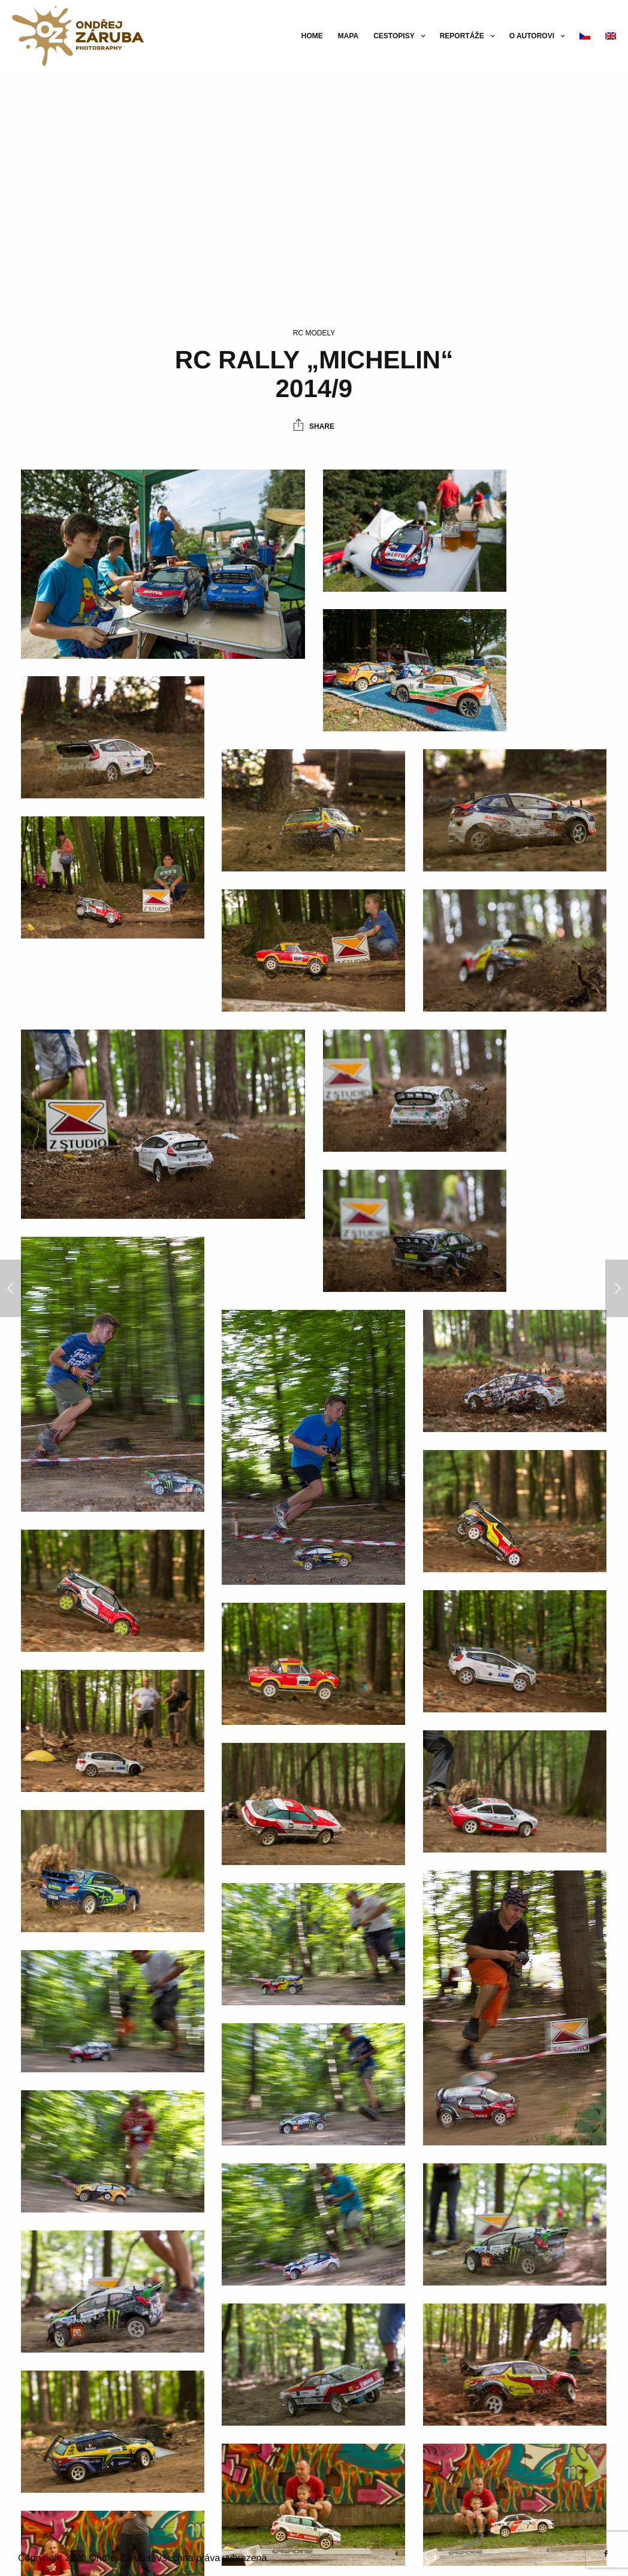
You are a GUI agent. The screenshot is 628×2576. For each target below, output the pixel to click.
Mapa (348, 36)
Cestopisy (393, 36)
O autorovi (531, 36)
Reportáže (462, 36)
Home (312, 36)
